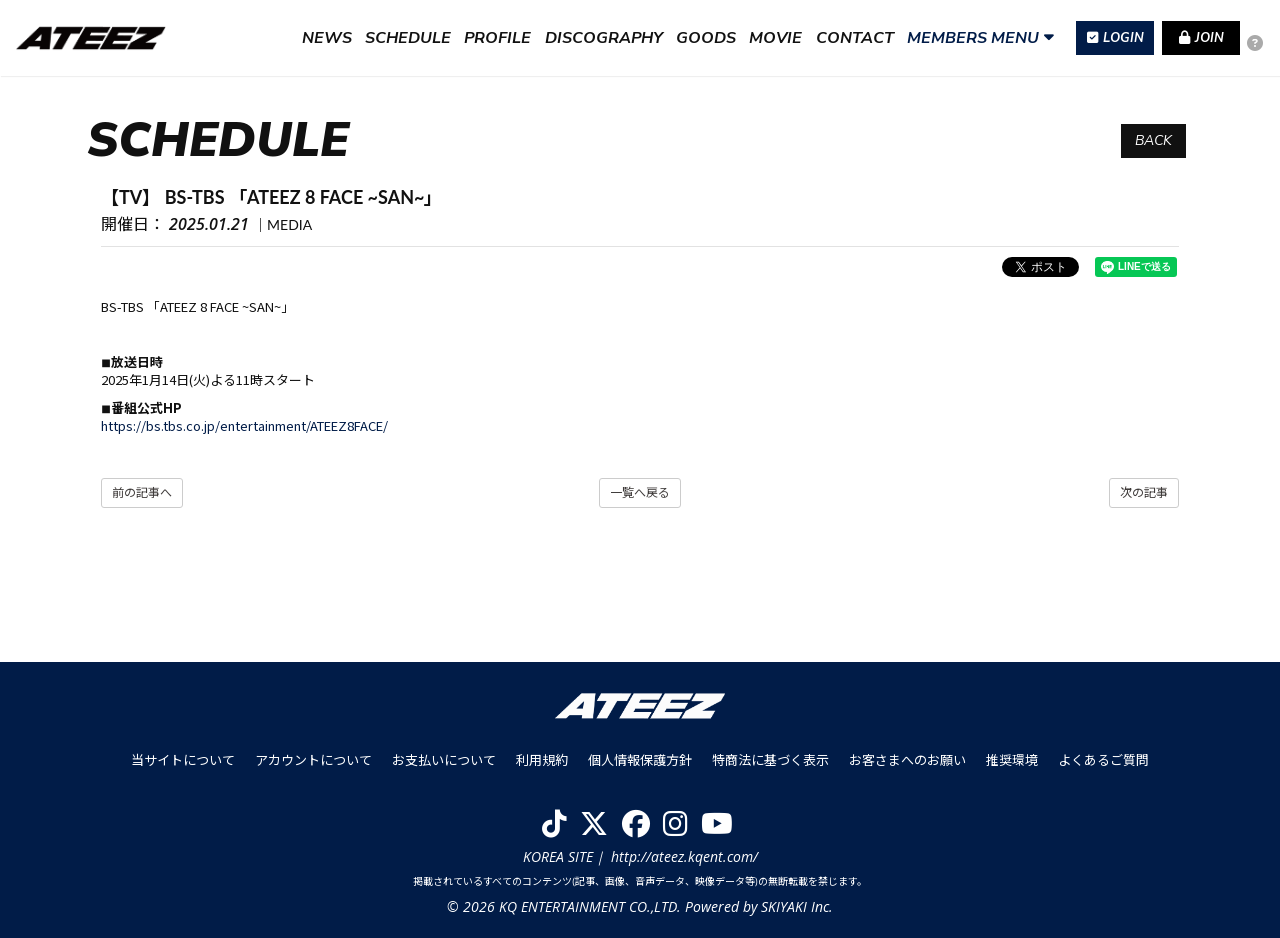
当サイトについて (183, 760)
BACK (1153, 140)
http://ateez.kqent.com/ (684, 856)
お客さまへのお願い (907, 760)
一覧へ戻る (640, 492)
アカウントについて (313, 760)
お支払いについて (444, 760)
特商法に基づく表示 (770, 760)
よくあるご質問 (1103, 760)
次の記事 (1144, 492)
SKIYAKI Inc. (797, 906)
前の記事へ (142, 492)
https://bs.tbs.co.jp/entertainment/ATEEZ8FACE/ (244, 425)
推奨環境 (1012, 760)
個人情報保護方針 (640, 760)
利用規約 (542, 760)
